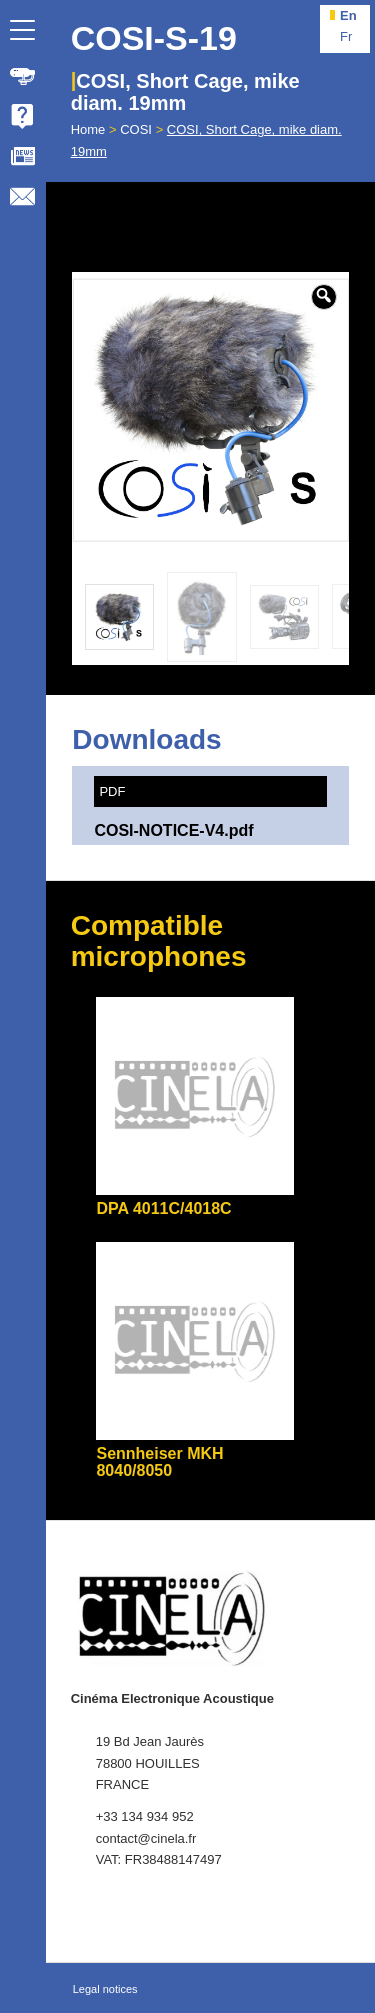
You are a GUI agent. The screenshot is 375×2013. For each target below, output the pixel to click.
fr (346, 36)
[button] (324, 297)
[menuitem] (23, 76)
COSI (136, 129)
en (348, 15)
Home (88, 129)
